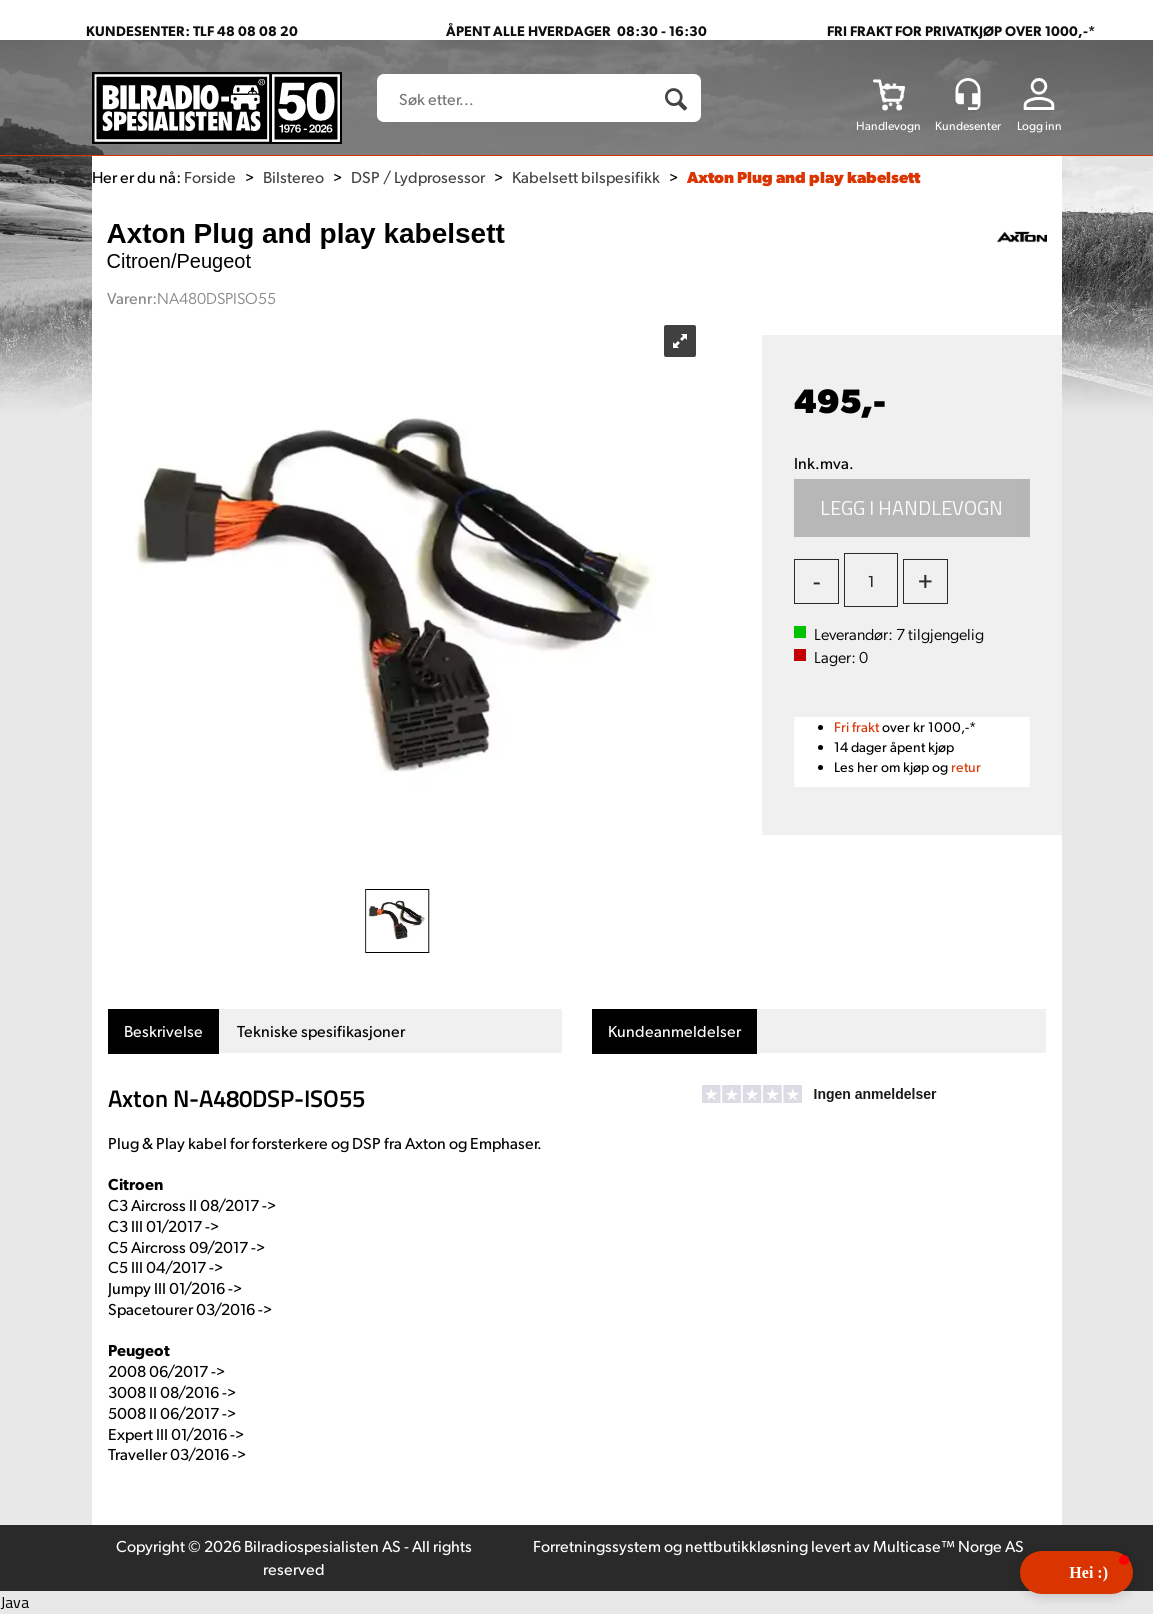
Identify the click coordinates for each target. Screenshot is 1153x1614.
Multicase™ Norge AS (948, 1545)
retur (966, 766)
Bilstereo (293, 176)
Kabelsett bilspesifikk (586, 176)
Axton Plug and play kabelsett (803, 176)
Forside (210, 176)
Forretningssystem (597, 1545)
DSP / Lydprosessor (418, 176)
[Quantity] (871, 580)
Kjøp (912, 508)
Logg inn (1039, 125)
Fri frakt (856, 726)
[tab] (163, 1031)
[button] (1076, 1572)
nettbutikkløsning (746, 1545)
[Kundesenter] (968, 94)
